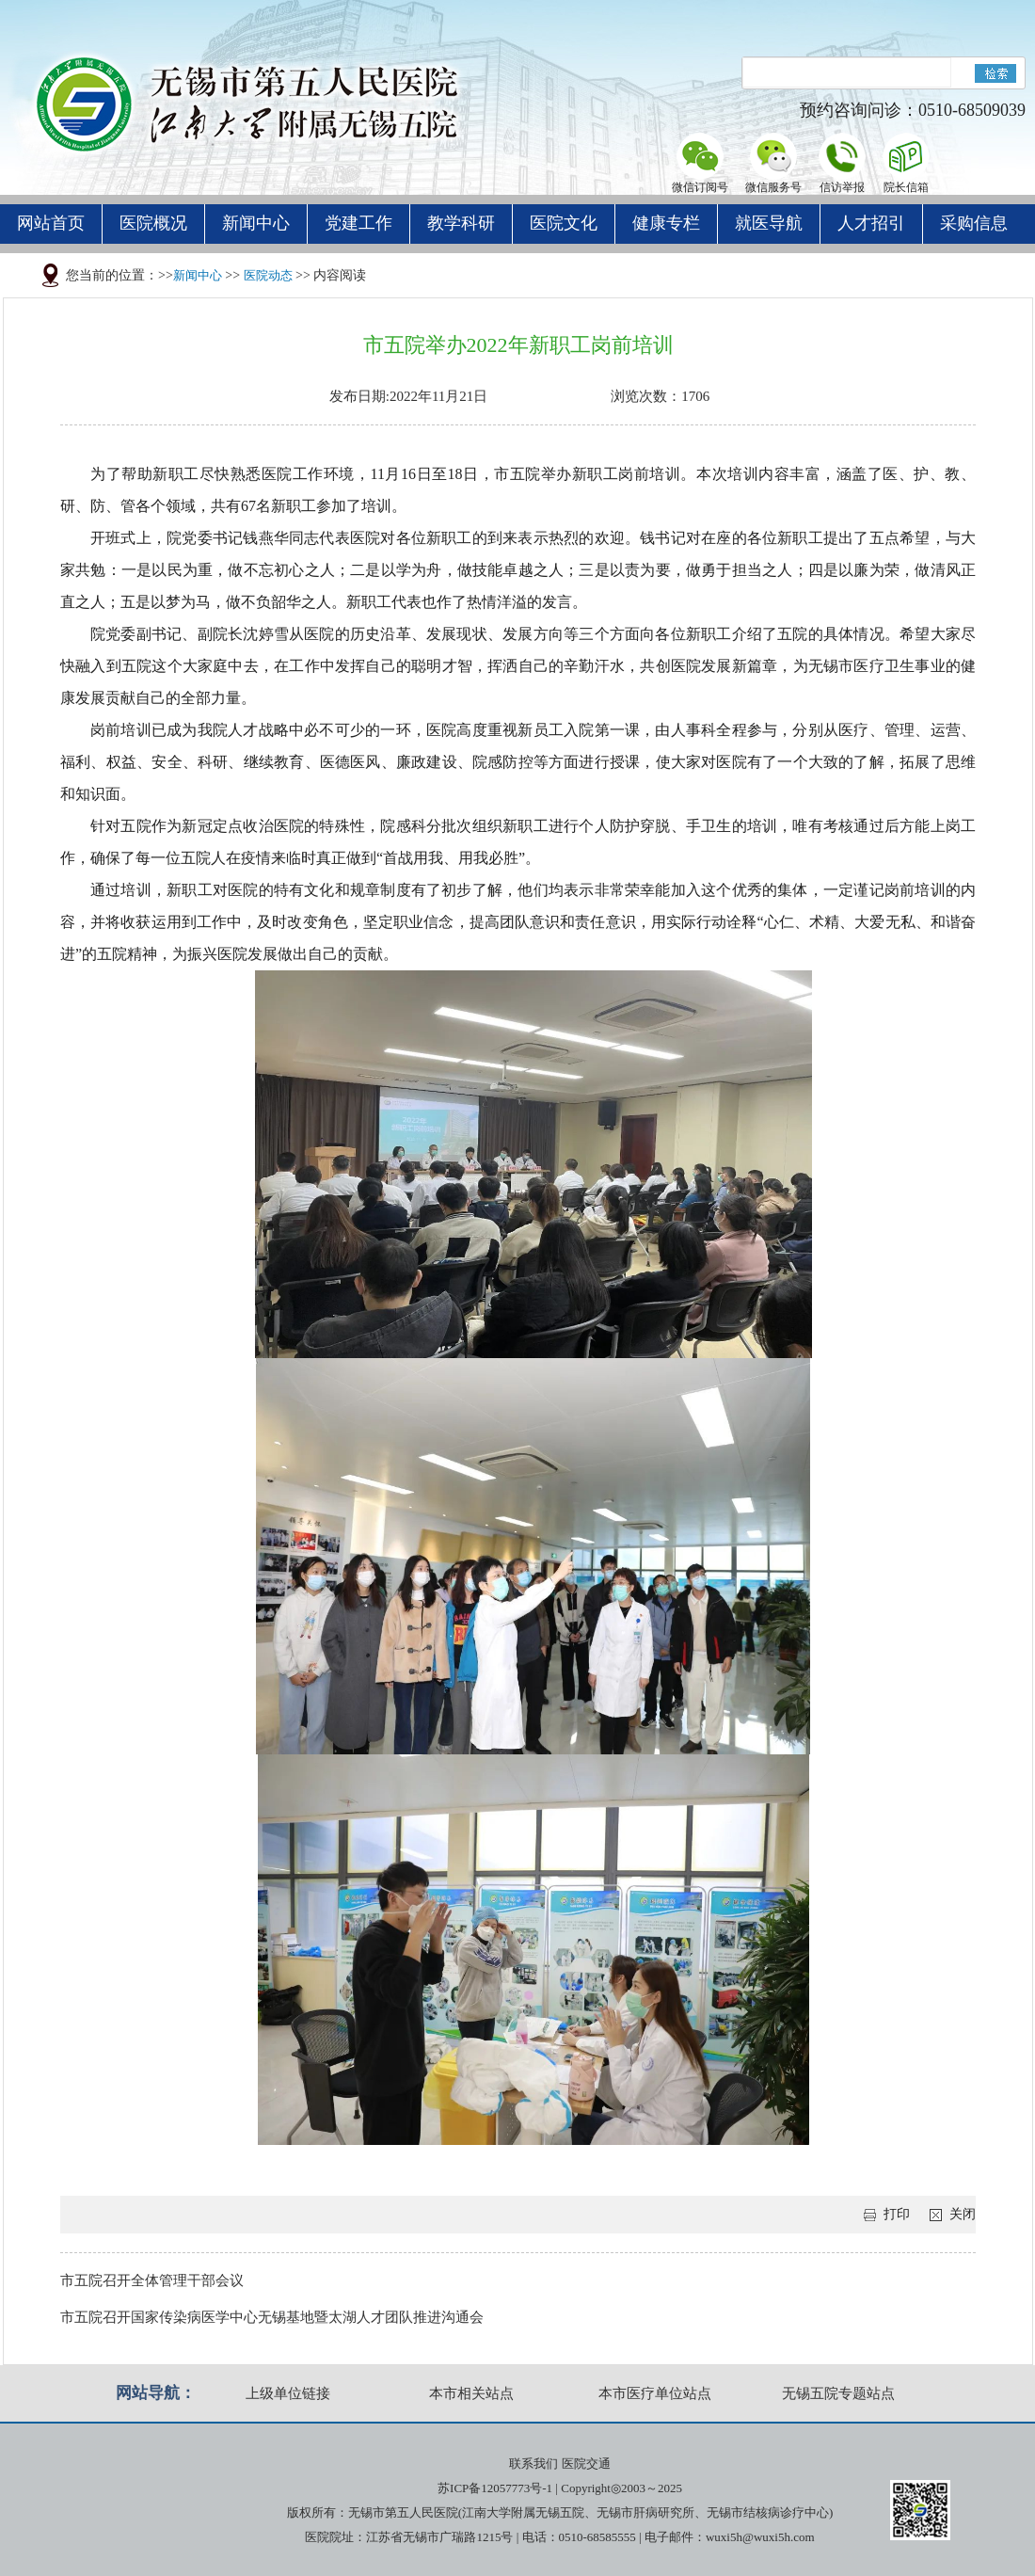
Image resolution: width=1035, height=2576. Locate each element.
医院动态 (268, 275)
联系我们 (533, 2463)
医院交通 (586, 2463)
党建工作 (358, 223)
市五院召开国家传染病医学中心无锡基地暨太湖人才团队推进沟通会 (272, 2317)
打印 (897, 2214)
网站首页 (51, 223)
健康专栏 (666, 223)
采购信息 (974, 223)
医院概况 (153, 223)
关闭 (962, 2214)
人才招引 (871, 223)
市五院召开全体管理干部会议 (152, 2280)
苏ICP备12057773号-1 (495, 2488)
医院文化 (563, 223)
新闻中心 (256, 223)
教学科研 (461, 223)
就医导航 (769, 223)
